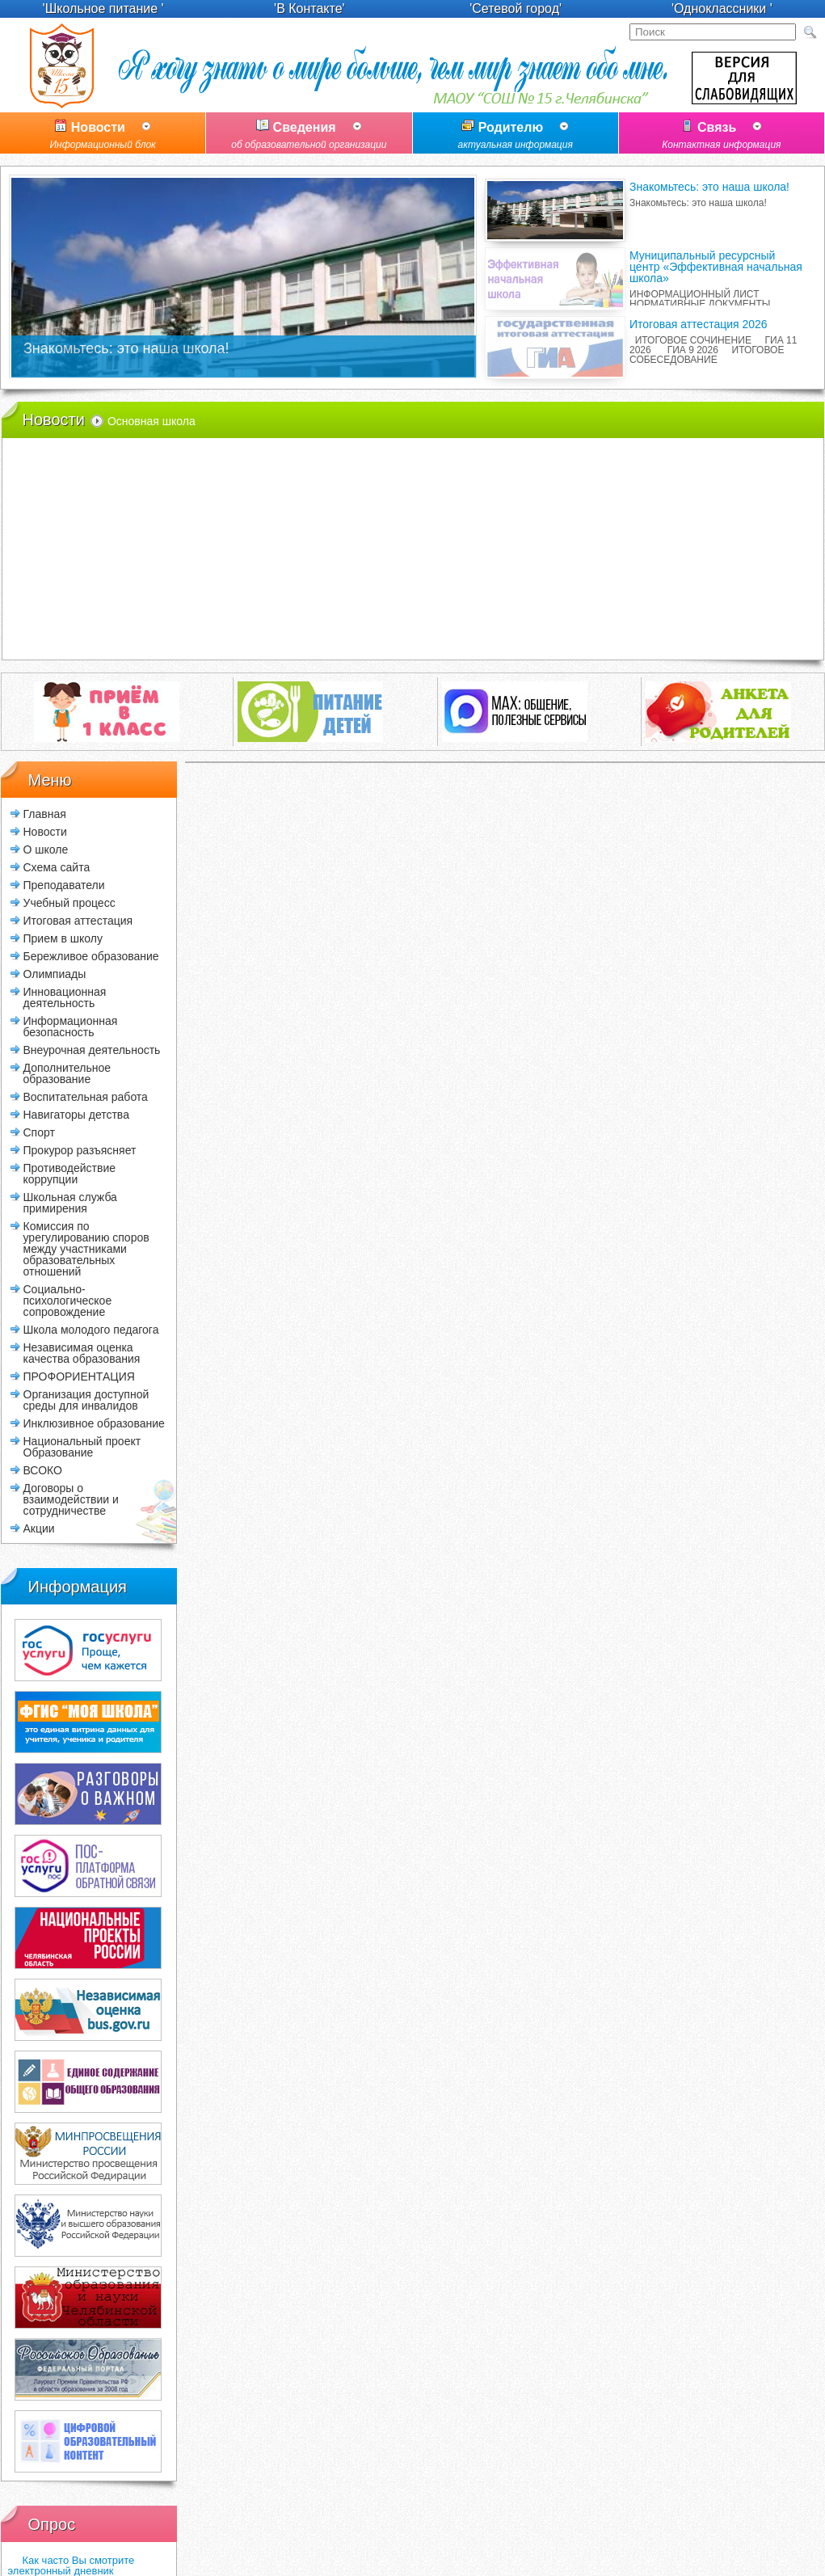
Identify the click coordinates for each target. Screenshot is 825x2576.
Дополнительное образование (67, 1073)
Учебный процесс (69, 902)
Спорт (39, 1132)
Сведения (308, 137)
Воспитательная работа (85, 1096)
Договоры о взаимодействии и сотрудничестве (71, 1499)
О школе (46, 849)
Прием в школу (63, 938)
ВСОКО (42, 1470)
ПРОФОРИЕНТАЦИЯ (79, 1376)
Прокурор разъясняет (80, 1150)
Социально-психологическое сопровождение (67, 1300)
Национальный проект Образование (82, 1446)
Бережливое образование (91, 956)
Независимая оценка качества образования (82, 1352)
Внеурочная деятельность (92, 1049)
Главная (44, 813)
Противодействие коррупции (69, 1173)
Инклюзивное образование (94, 1423)
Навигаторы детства (76, 1114)
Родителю (515, 137)
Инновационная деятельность (65, 997)
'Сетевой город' (515, 8)
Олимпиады (54, 974)
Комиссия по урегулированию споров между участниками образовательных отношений (86, 1248)
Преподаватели (64, 885)
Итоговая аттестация (78, 920)
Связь (721, 137)
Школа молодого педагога (91, 1329)
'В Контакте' (309, 8)
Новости (102, 137)
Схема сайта (56, 867)
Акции (39, 1528)
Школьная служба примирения (70, 1202)
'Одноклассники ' (721, 8)
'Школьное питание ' (103, 8)
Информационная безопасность (70, 1026)
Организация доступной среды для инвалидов (86, 1399)
